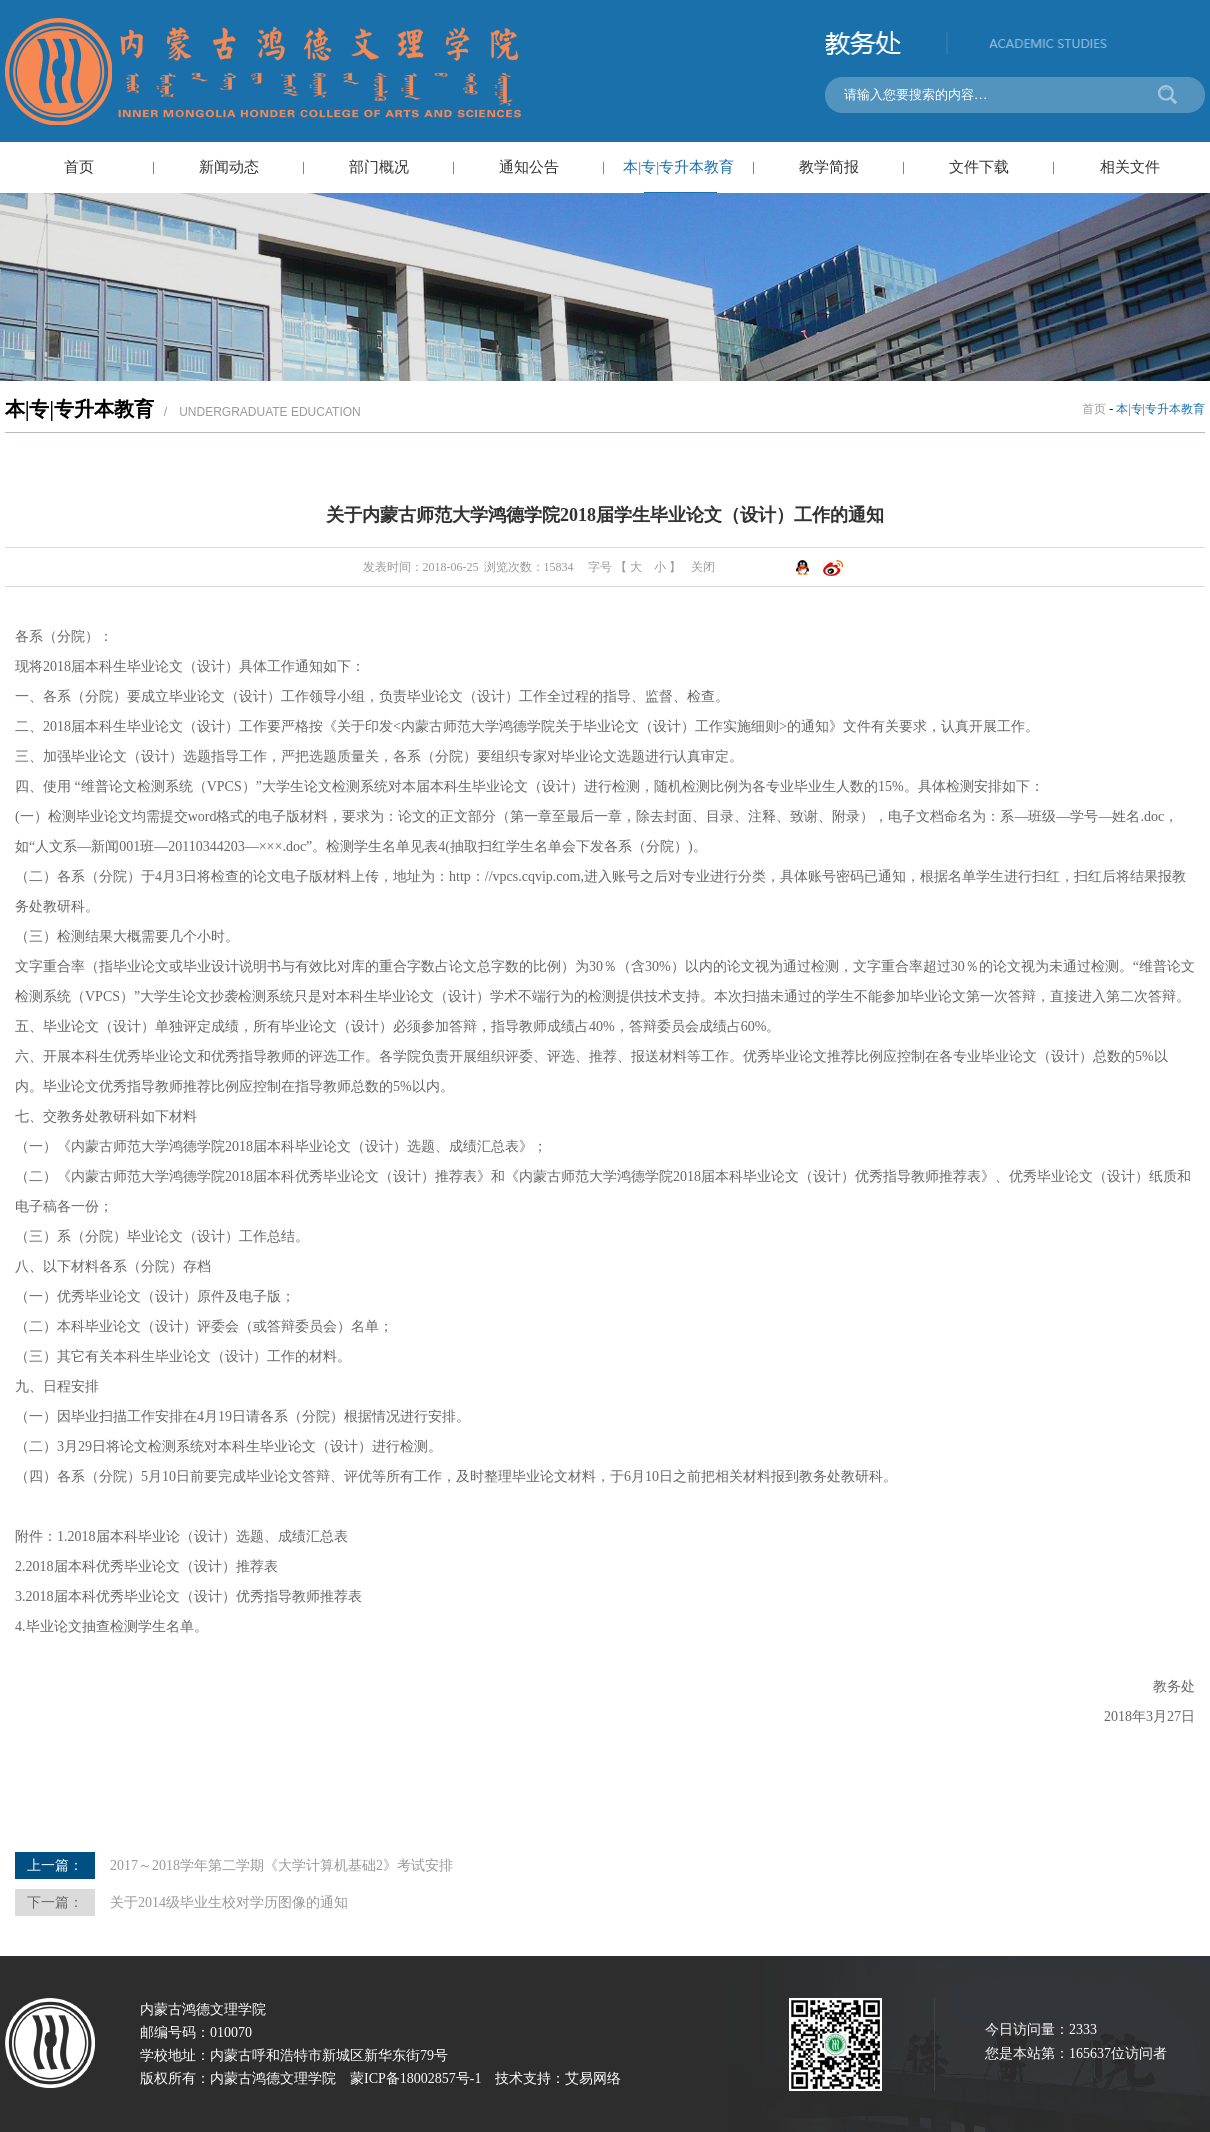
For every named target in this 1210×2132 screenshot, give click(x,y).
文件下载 (979, 167)
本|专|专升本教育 (678, 167)
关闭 (703, 567)
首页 (79, 167)
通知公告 (529, 167)
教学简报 (829, 167)
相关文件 (1130, 167)
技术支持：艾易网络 (558, 2078)
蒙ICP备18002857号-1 (415, 2078)
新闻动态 (229, 167)
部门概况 (379, 167)
